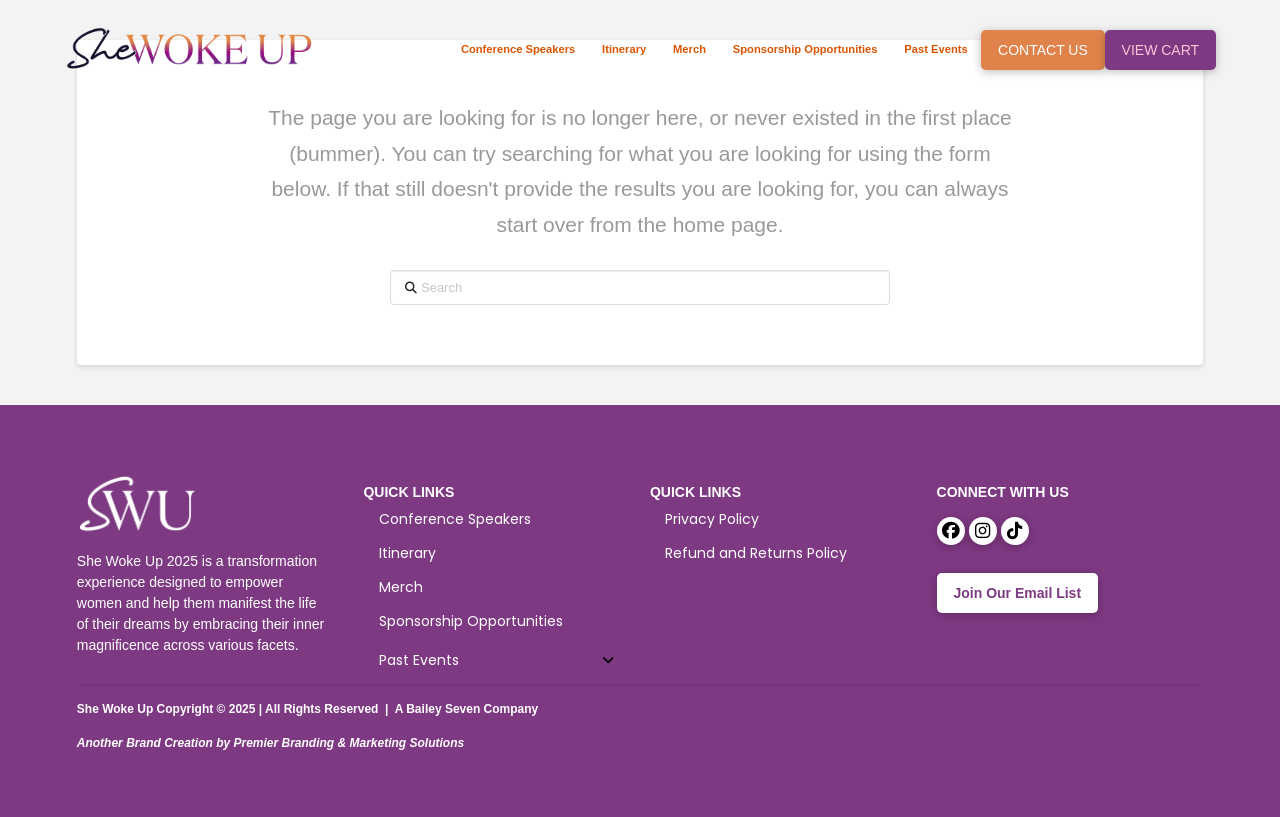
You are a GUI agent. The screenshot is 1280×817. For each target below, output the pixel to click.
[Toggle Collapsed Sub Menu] (496, 660)
